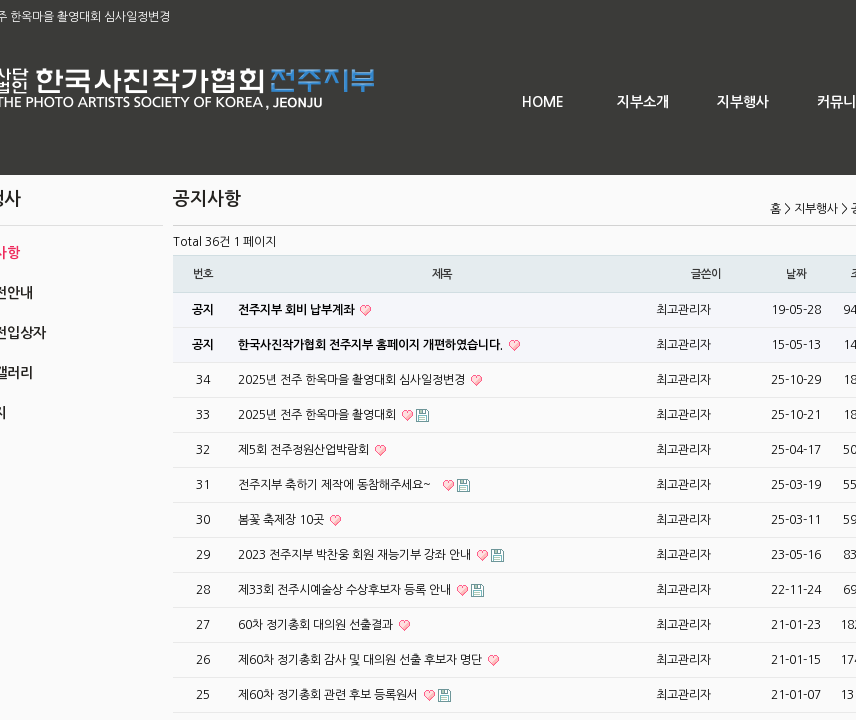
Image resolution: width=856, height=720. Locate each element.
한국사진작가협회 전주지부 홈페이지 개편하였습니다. (372, 345)
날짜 (796, 274)
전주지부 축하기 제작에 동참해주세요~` (339, 485)
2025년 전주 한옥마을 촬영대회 (318, 415)
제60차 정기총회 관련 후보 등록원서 (329, 695)
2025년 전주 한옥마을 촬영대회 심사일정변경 (353, 380)
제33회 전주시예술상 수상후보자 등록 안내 (346, 590)
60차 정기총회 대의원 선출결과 (317, 625)
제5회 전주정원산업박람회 (305, 450)
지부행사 (743, 102)
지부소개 (643, 102)
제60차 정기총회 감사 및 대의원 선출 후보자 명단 (361, 660)
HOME (543, 102)
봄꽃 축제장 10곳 (282, 520)
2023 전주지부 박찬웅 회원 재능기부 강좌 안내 (356, 555)
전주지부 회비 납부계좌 (297, 310)
